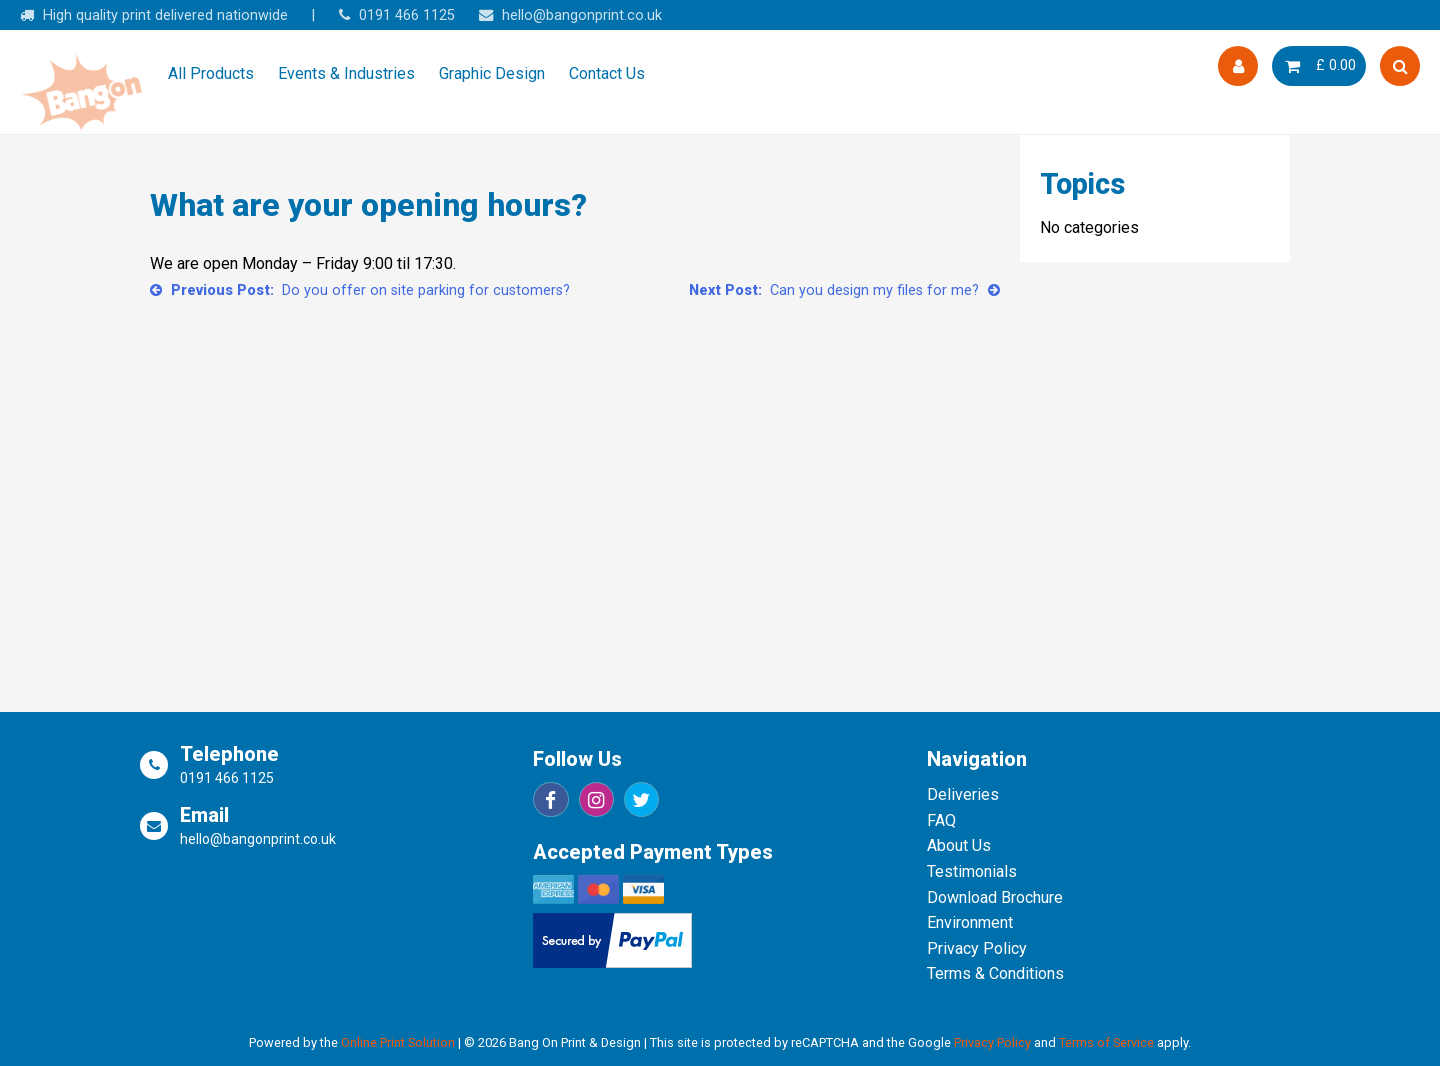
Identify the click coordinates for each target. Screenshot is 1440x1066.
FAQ (941, 820)
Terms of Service (1106, 1042)
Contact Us (607, 73)
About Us (959, 845)
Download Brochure (995, 897)
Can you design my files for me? (874, 290)
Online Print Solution (398, 1042)
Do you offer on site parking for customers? (426, 290)
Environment (970, 922)
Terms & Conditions (995, 973)
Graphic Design (492, 73)
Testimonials (972, 871)
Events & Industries (346, 73)
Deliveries (963, 794)
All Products (211, 73)
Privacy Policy (977, 948)
